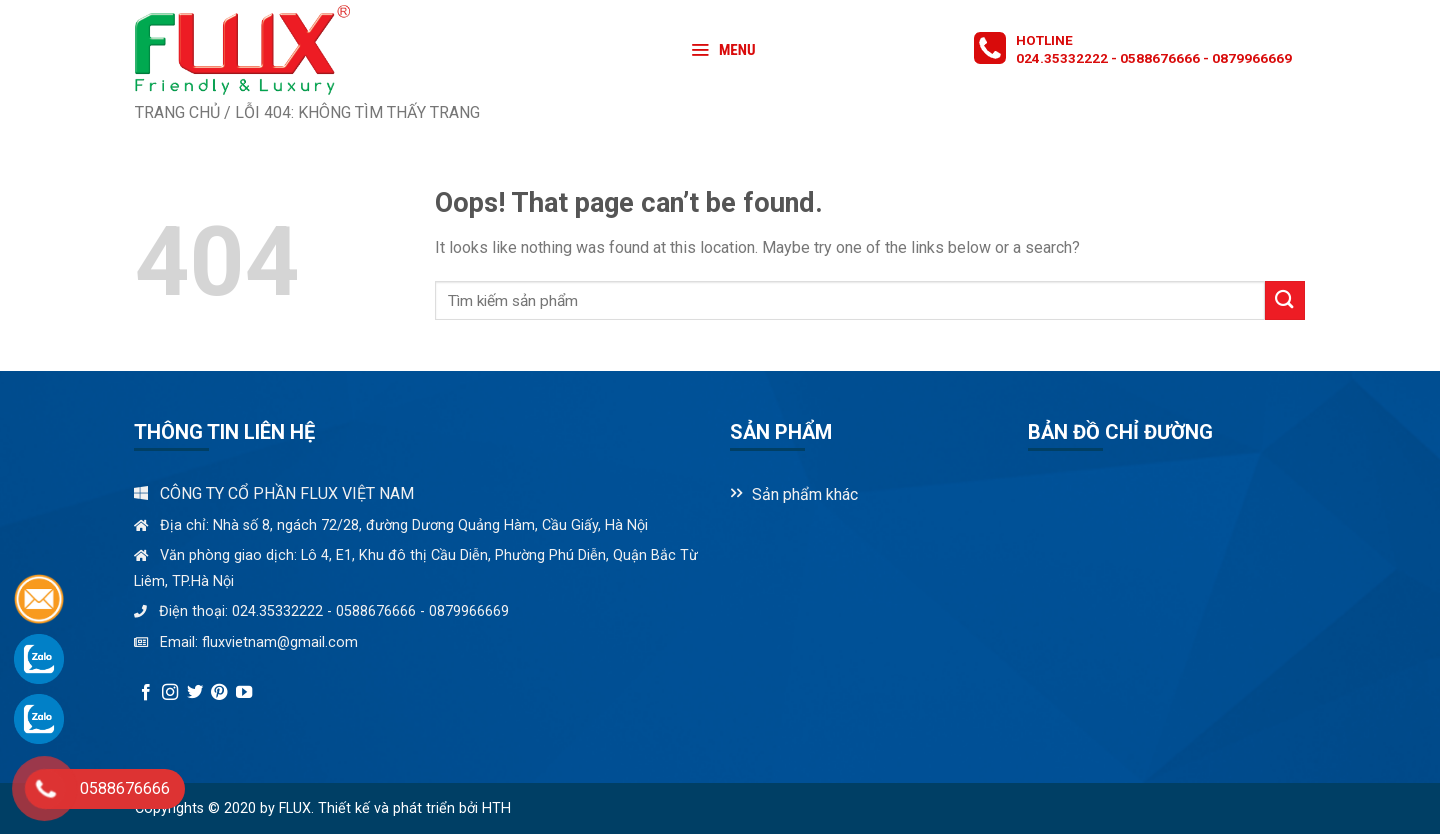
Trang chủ (177, 112)
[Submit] (1285, 300)
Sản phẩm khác (805, 494)
